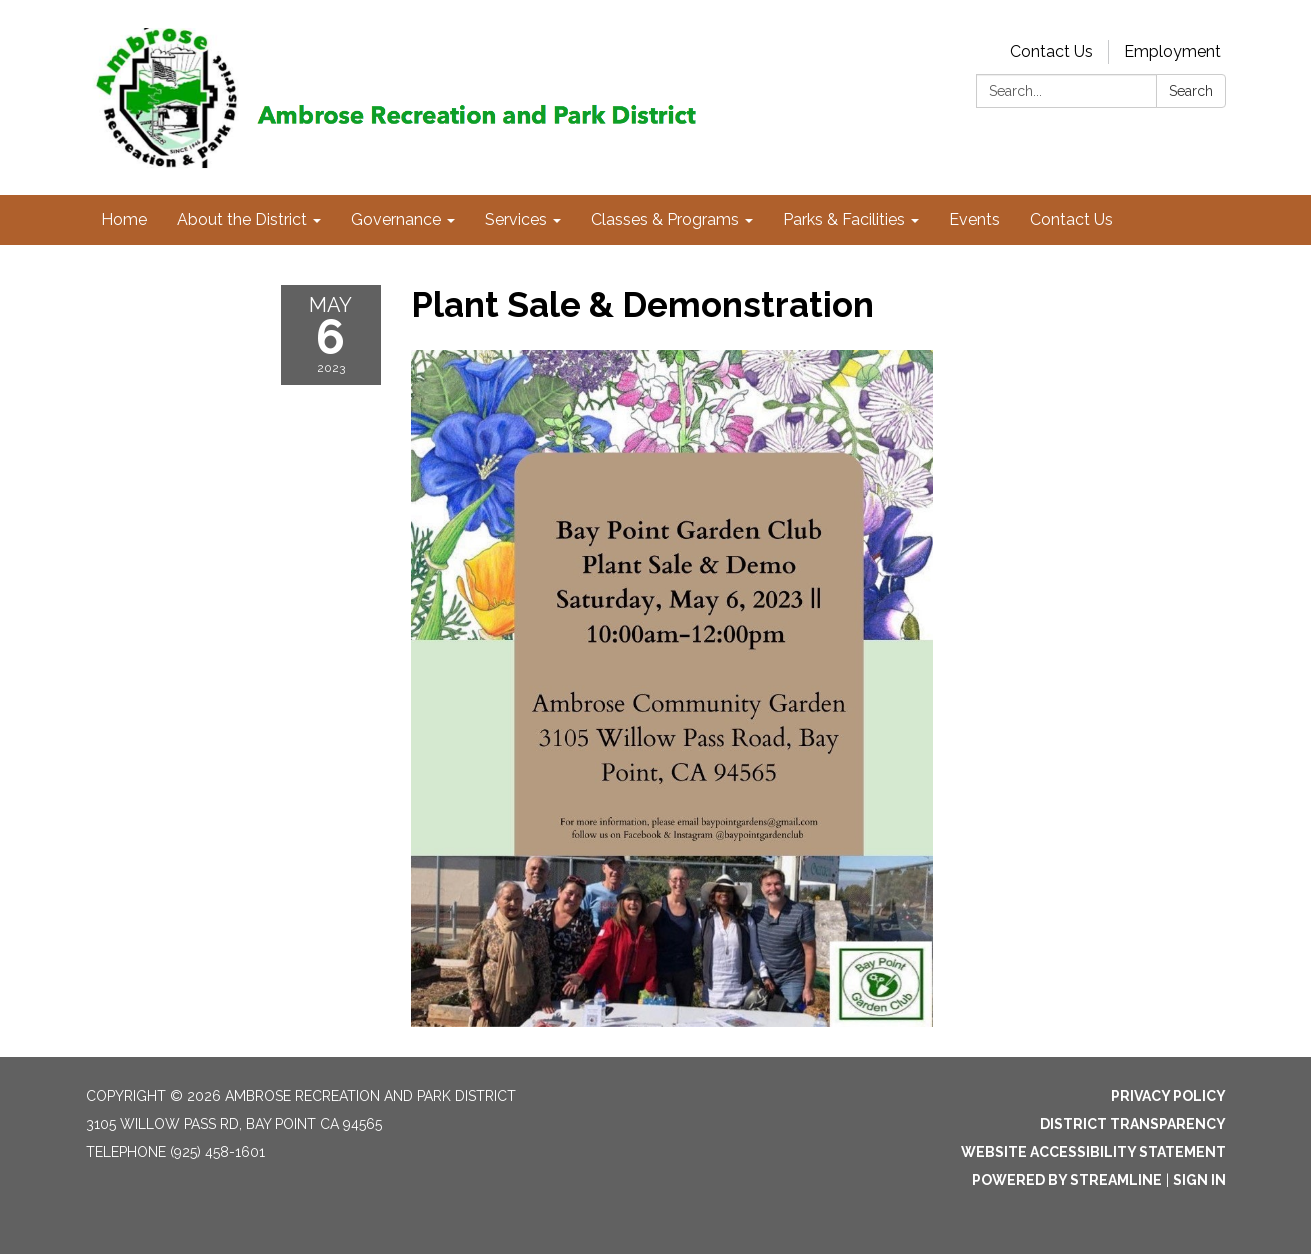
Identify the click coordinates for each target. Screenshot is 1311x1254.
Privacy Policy (1168, 1096)
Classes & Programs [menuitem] (665, 219)
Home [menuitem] (124, 219)
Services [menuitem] (516, 219)
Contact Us (1051, 51)
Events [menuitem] (974, 219)
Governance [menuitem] (396, 219)
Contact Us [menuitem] (1071, 219)
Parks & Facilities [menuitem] (844, 219)
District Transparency (1133, 1124)
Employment (1172, 51)
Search (1191, 91)
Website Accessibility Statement (1093, 1152)
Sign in (1199, 1180)
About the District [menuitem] (242, 219)
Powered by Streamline (1067, 1180)
